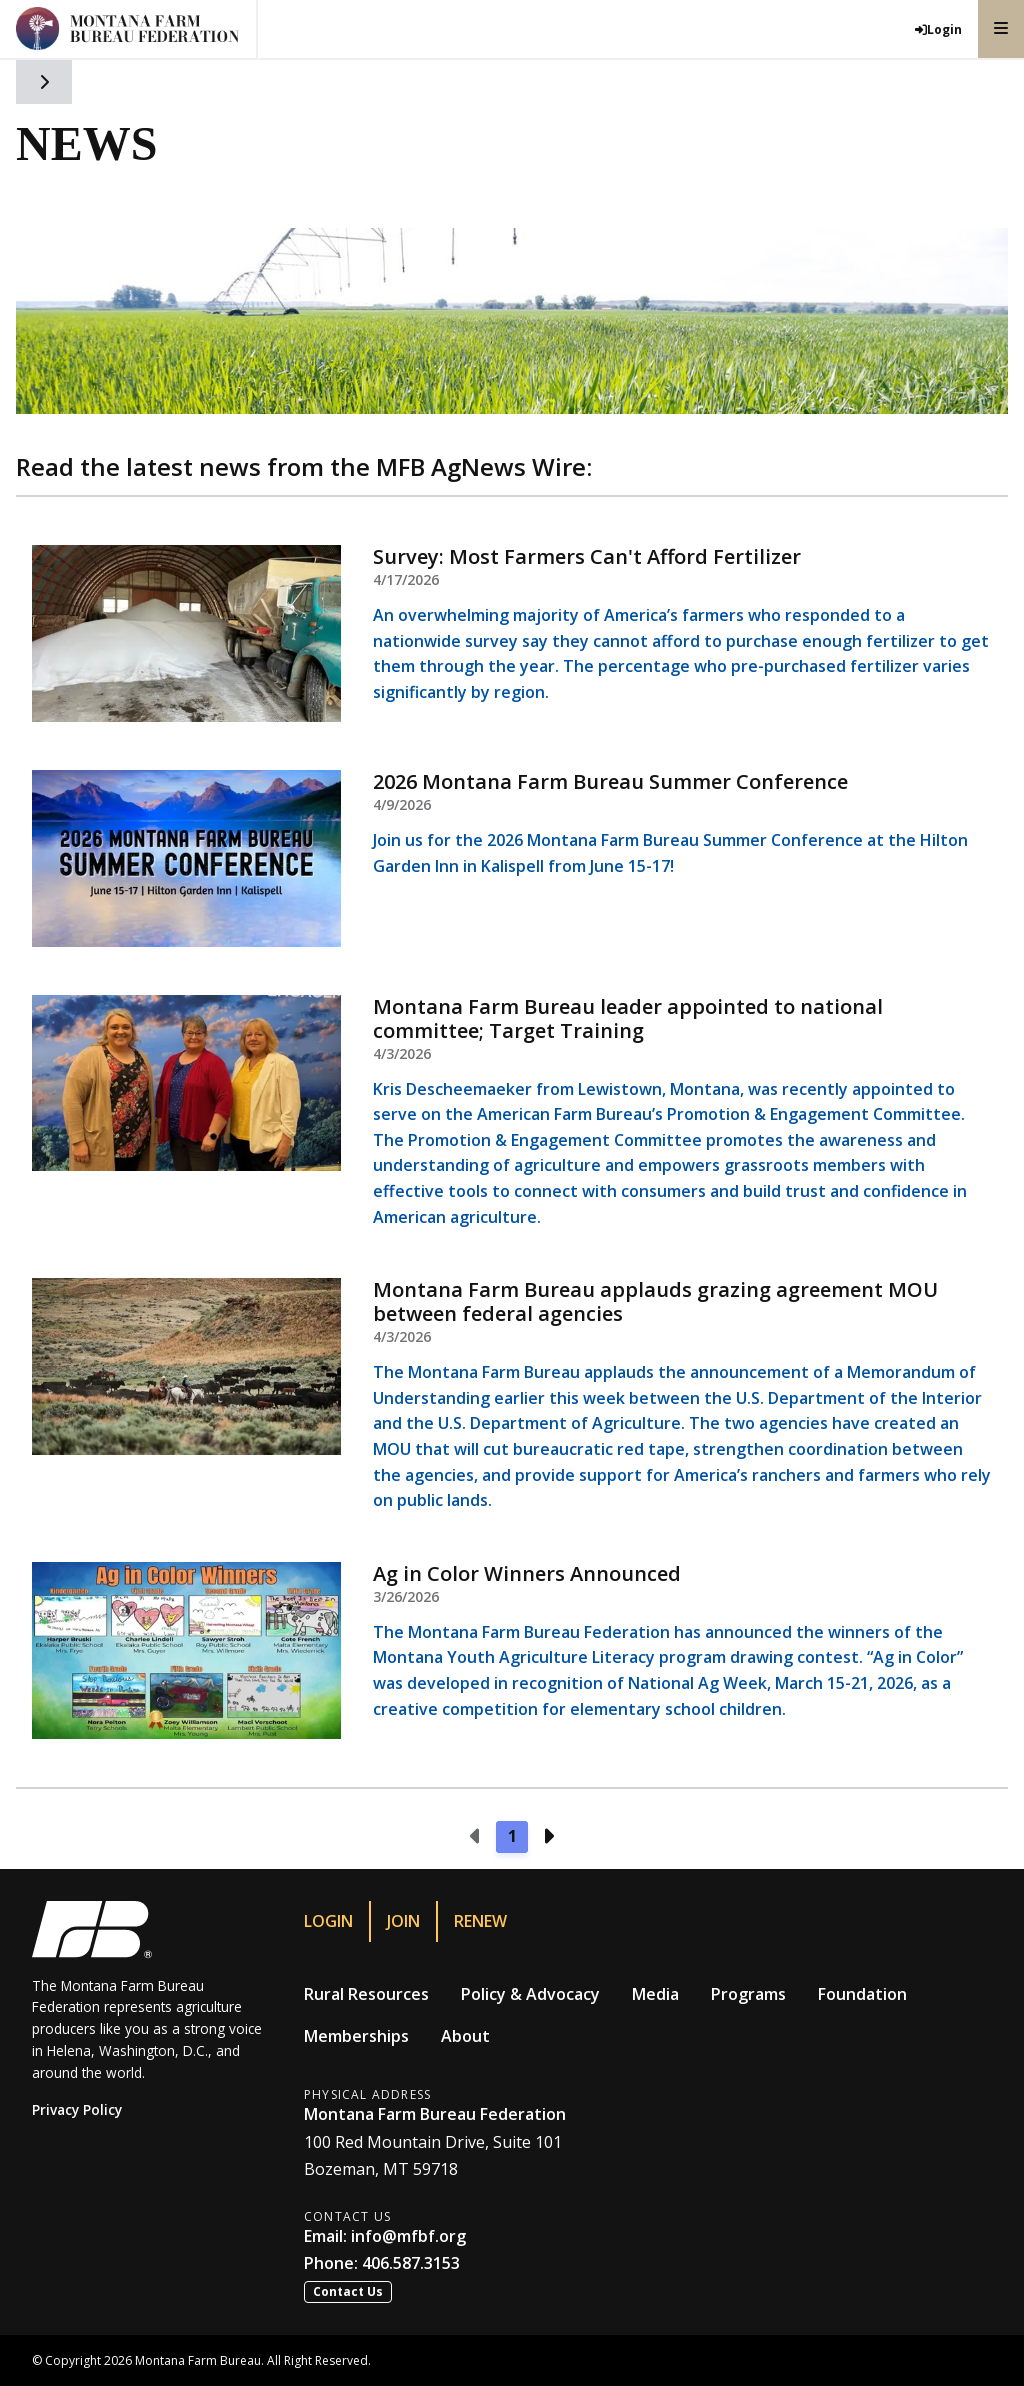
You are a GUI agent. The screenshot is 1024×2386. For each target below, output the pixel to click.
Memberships (356, 2036)
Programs (748, 1994)
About (465, 2036)
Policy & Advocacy (530, 1994)
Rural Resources (366, 1994)
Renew (480, 1921)
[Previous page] (476, 1837)
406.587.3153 (411, 2263)
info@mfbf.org (408, 2236)
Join (403, 1921)
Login (328, 1921)
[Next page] (548, 1837)
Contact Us (348, 2291)
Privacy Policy (77, 2109)
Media (655, 1994)
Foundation (862, 1994)
